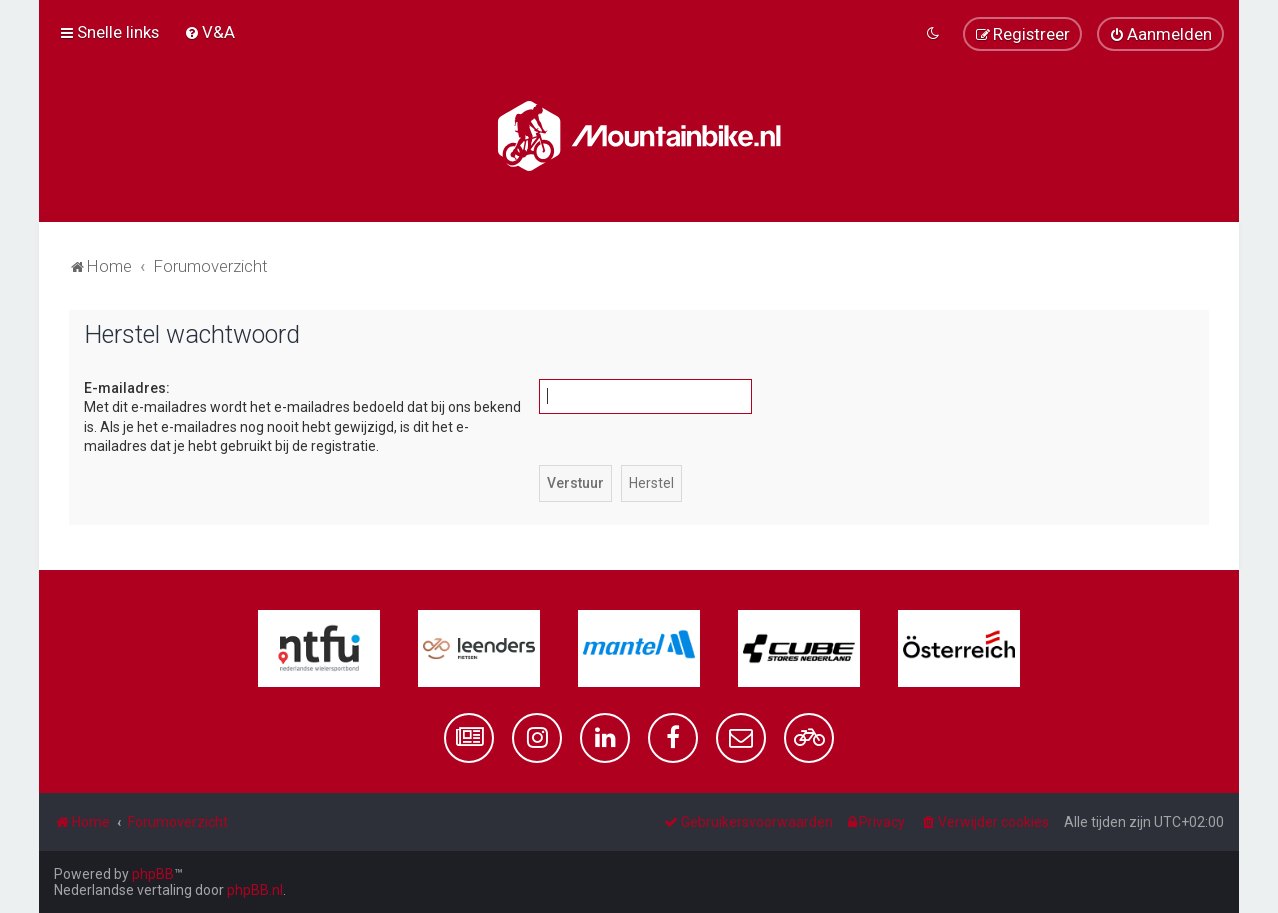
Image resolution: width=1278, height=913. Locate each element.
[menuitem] (209, 32)
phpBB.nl (255, 890)
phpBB (153, 874)
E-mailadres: (127, 388)
